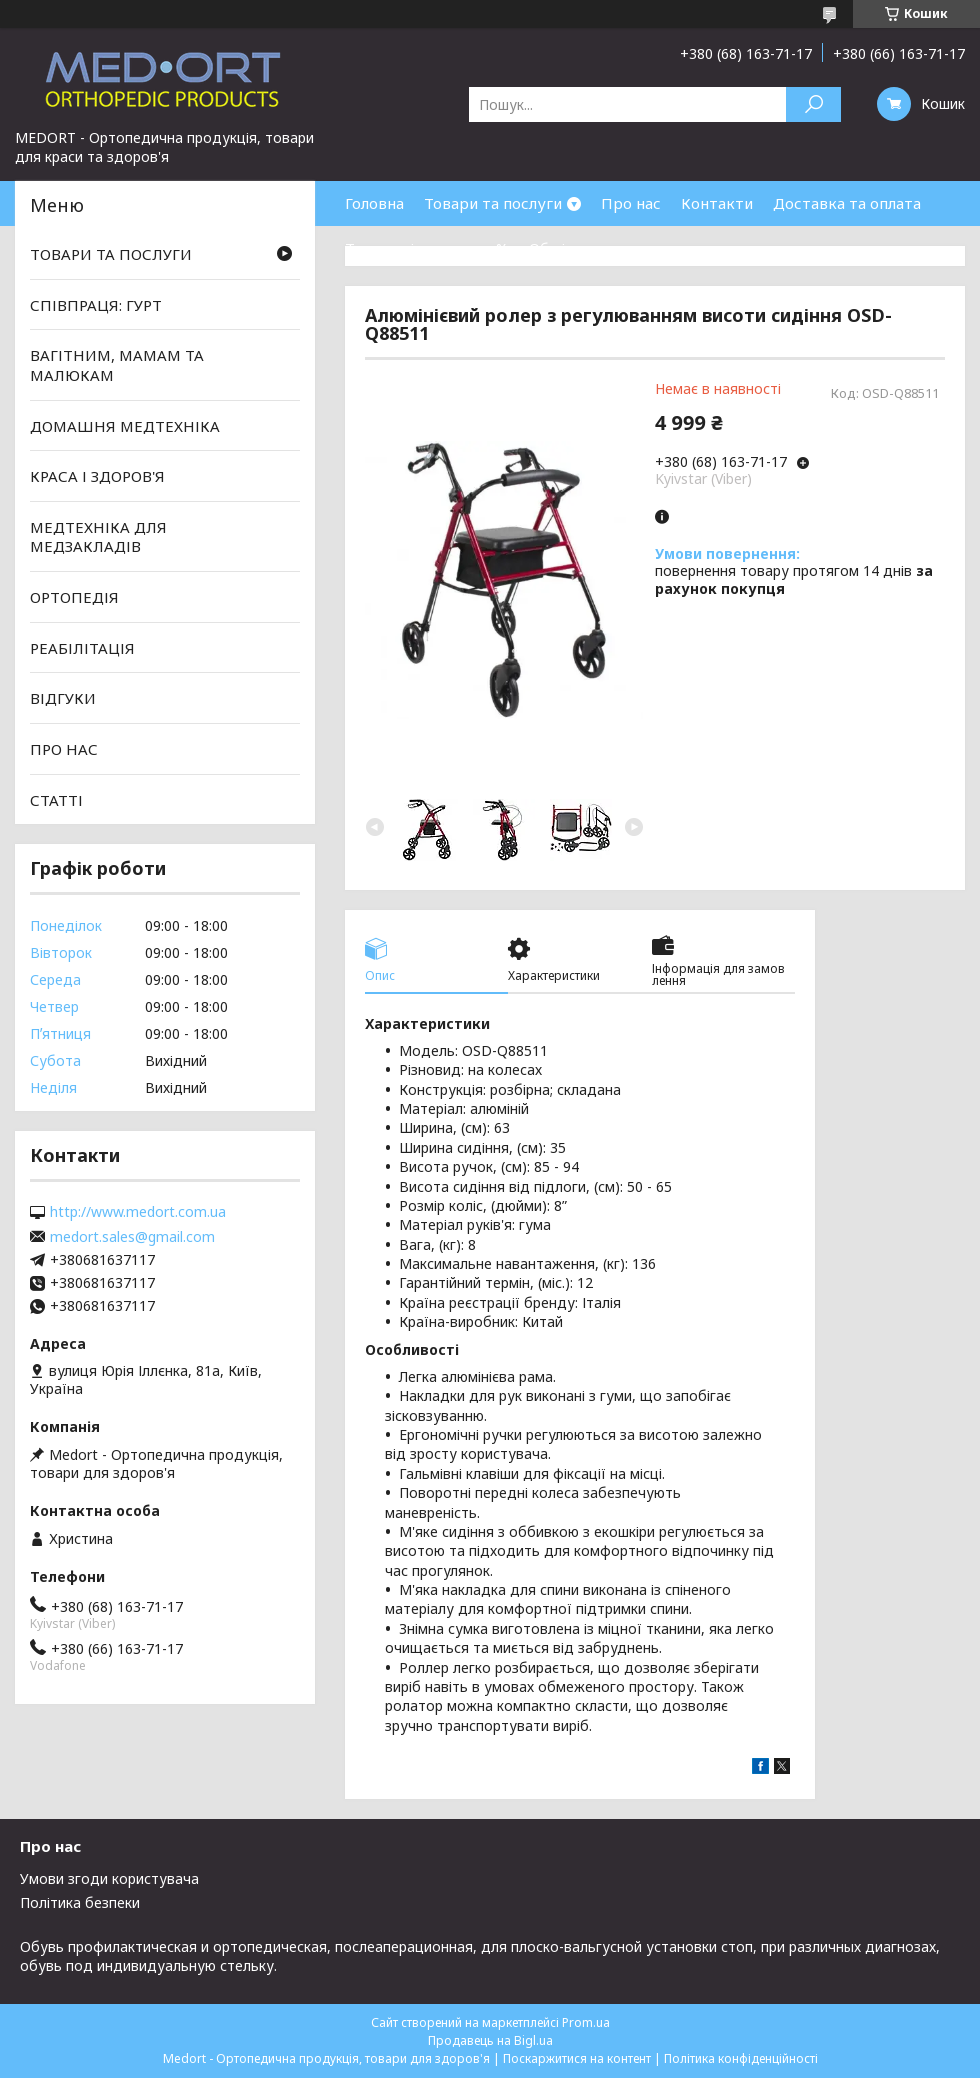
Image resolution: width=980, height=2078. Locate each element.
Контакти (717, 203)
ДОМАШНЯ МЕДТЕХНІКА (125, 425)
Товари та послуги (493, 203)
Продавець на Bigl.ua (490, 2040)
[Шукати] (813, 104)
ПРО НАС (64, 749)
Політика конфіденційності (741, 2058)
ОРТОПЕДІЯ (74, 597)
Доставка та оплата (847, 203)
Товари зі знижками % (427, 248)
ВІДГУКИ (63, 698)
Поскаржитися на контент (577, 2058)
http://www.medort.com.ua (138, 1212)
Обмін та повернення (608, 248)
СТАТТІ (56, 799)
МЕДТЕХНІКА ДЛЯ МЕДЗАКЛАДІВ (98, 537)
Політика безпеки (80, 1902)
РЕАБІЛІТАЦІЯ (82, 648)
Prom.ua (586, 2022)
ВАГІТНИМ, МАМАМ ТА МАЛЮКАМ (117, 365)
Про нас (631, 203)
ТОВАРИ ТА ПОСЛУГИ (111, 254)
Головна (374, 203)
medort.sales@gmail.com (132, 1237)
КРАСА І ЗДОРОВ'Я (97, 476)
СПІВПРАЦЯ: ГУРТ (96, 305)
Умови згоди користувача (109, 1878)
